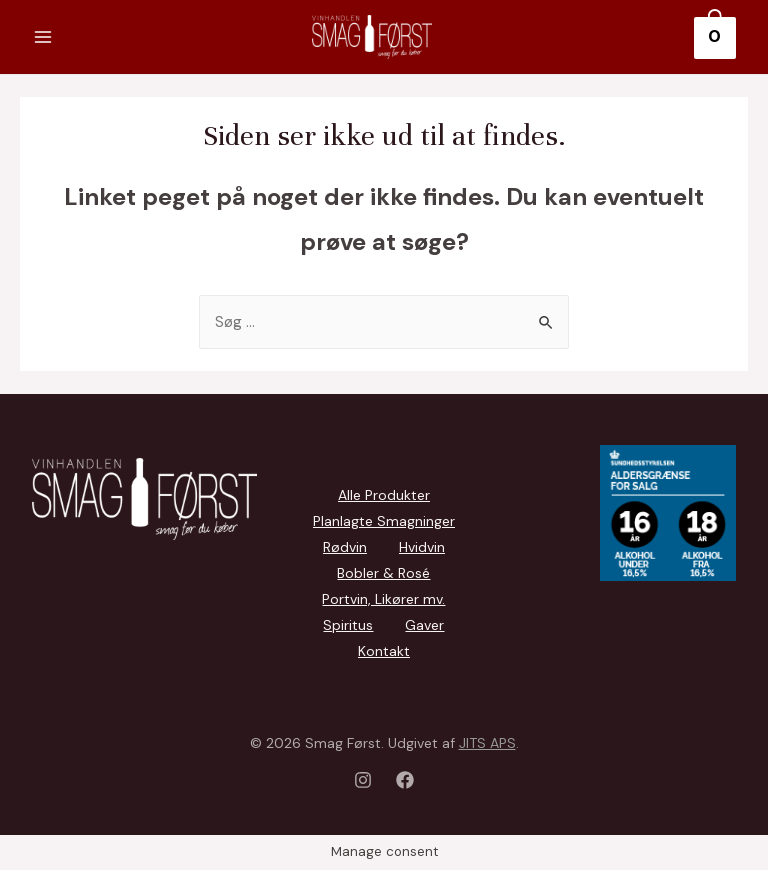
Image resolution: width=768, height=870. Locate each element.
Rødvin (345, 547)
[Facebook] (405, 780)
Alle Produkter (384, 495)
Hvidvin (422, 547)
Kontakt (384, 651)
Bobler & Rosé (383, 573)
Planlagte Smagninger (384, 521)
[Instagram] (363, 780)
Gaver (424, 625)
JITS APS (487, 743)
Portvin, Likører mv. (383, 599)
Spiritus (348, 625)
